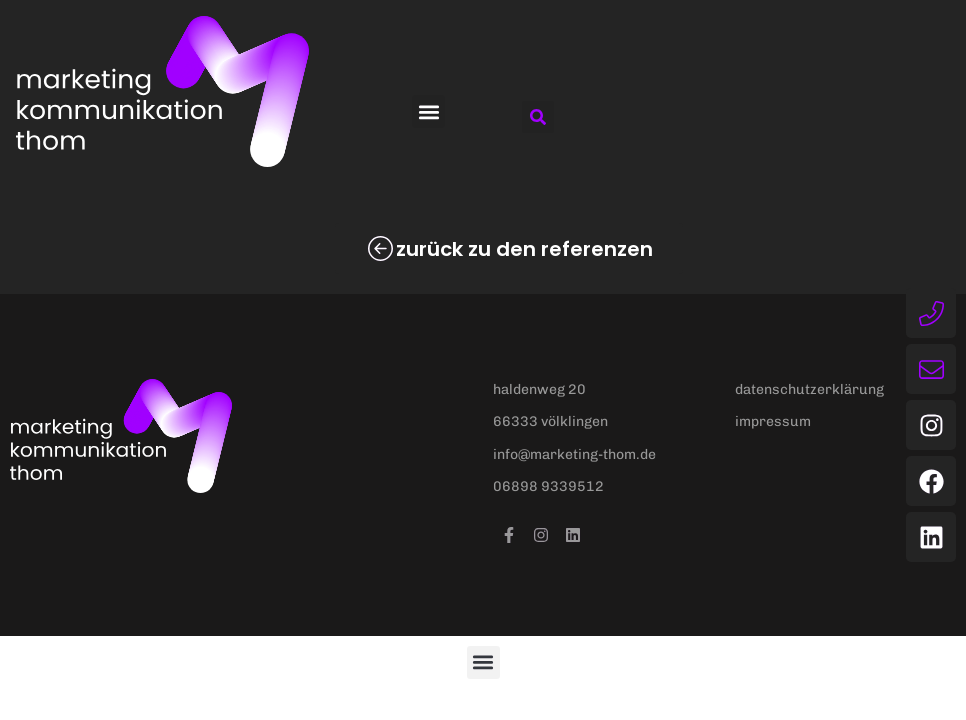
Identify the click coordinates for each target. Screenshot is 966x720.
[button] (428, 111)
